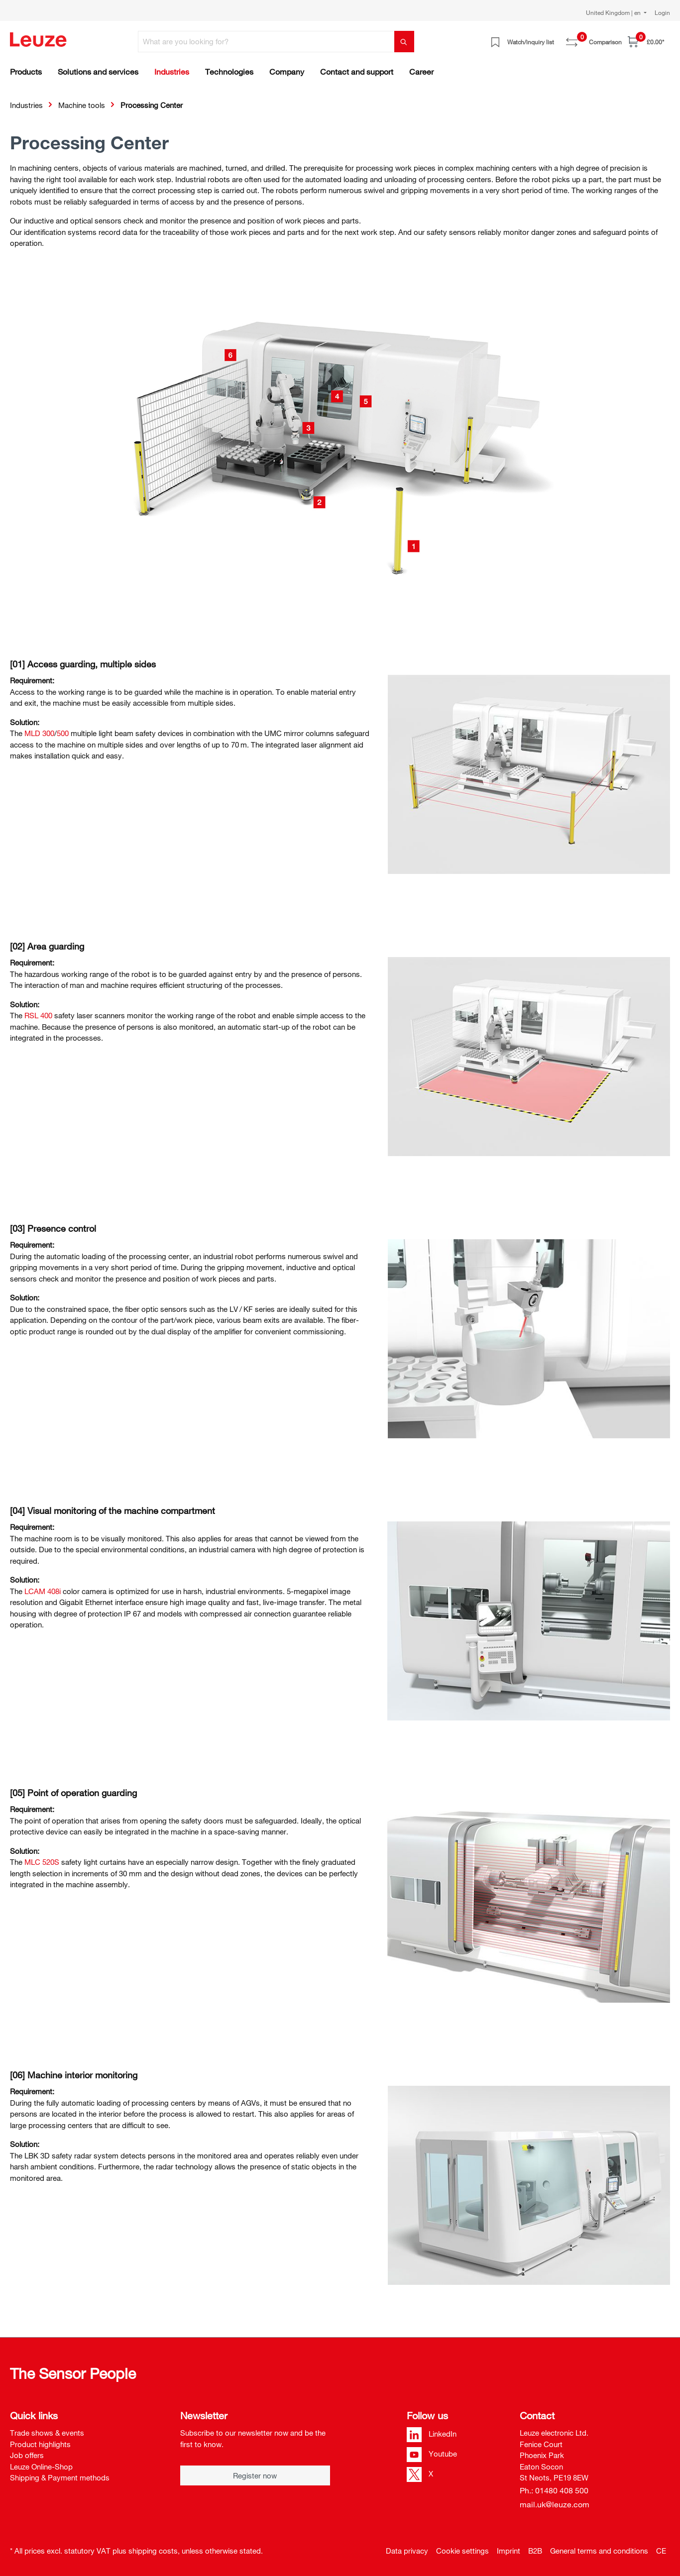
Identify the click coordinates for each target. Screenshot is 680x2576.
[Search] (404, 41)
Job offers (27, 2455)
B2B (535, 2550)
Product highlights (40, 2444)
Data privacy (407, 2550)
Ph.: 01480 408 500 (554, 2490)
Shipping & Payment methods (60, 2477)
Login (662, 12)
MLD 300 (39, 733)
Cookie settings (462, 2550)
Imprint (508, 2550)
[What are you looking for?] (266, 41)
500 (63, 733)
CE (661, 2550)
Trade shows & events (47, 2432)
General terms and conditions (599, 2550)
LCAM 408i (42, 1591)
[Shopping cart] (646, 41)
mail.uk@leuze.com (554, 2504)
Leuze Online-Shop (41, 2466)
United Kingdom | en (614, 12)
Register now (255, 2475)
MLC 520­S (41, 1861)
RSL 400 (38, 1015)
